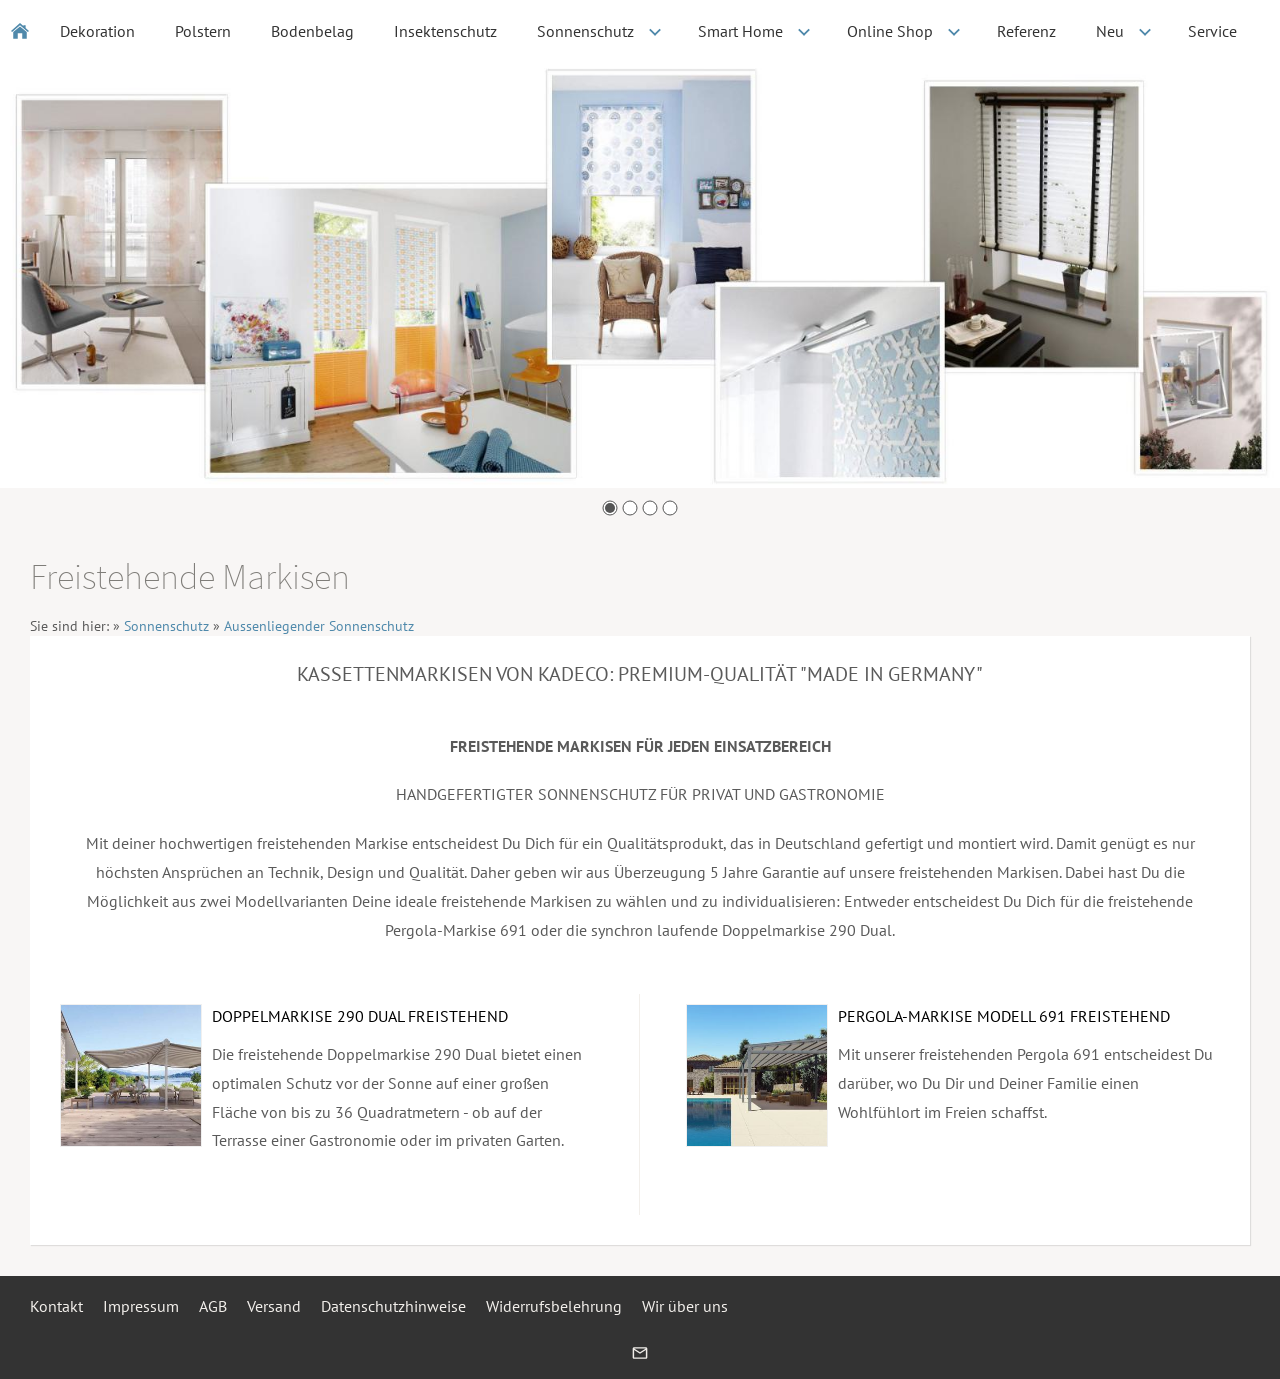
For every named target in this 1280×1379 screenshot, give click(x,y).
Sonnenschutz (166, 625)
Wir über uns (685, 1306)
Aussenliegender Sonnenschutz (319, 625)
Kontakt (56, 1306)
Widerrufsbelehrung (554, 1306)
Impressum (141, 1306)
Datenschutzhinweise (393, 1306)
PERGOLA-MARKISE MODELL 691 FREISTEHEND (1004, 1016)
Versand (274, 1306)
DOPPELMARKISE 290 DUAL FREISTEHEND (360, 1016)
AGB (213, 1306)
